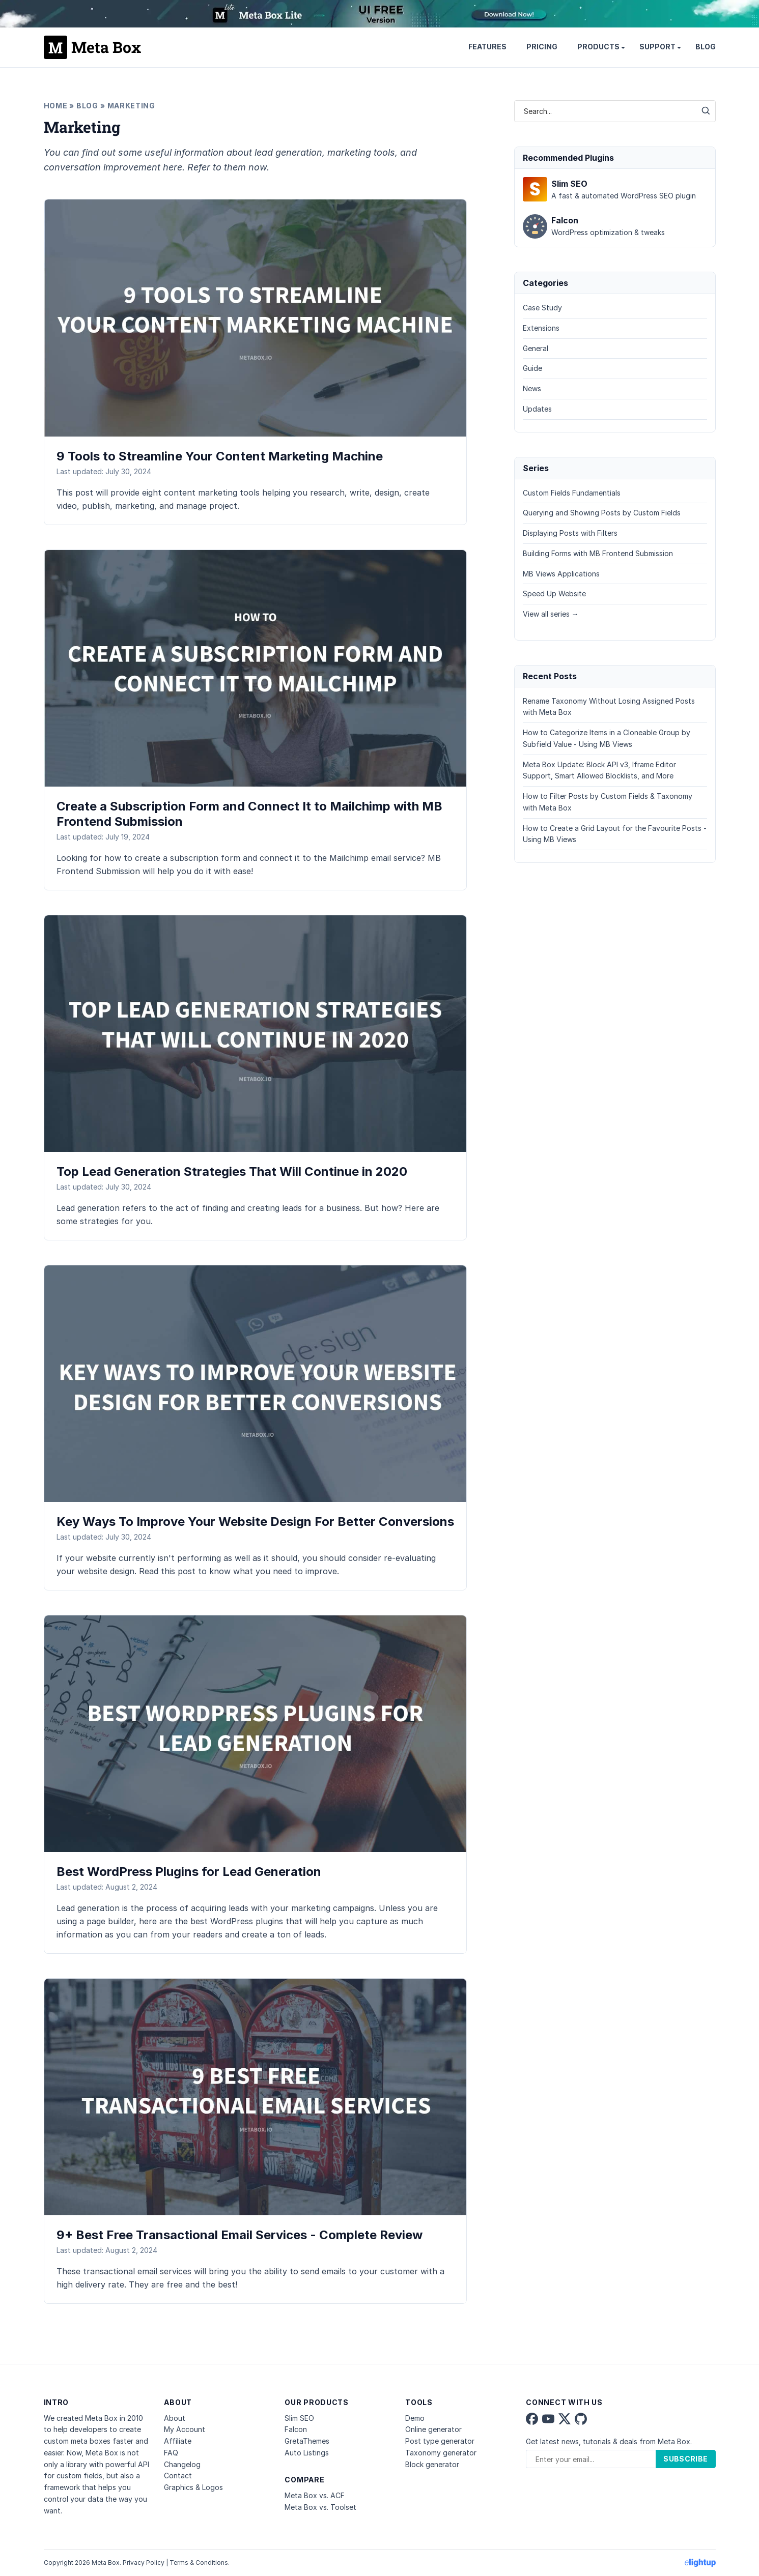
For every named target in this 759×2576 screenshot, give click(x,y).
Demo (415, 2418)
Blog (705, 46)
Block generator (432, 2464)
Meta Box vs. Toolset (320, 2507)
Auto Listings (307, 2452)
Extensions (541, 328)
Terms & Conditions (199, 2562)
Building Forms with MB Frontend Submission (598, 553)
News (532, 388)
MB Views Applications (561, 573)
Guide (532, 368)
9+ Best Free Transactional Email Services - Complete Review (240, 2234)
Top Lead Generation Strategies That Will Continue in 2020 (232, 1171)
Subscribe (685, 2458)
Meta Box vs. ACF (315, 2495)
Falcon (296, 2429)
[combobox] (605, 111)
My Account (184, 2429)
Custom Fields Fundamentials (572, 492)
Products (598, 46)
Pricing (541, 46)
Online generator (433, 2429)
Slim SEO (299, 2418)
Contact (178, 2475)
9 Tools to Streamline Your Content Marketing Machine (220, 456)
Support (657, 46)
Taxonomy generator (440, 2452)
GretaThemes (307, 2441)
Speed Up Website (554, 593)
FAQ (171, 2452)
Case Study (542, 307)
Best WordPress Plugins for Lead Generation (189, 1871)
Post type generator (439, 2441)
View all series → (551, 614)
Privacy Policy (143, 2562)
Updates (537, 408)
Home (56, 105)
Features (487, 46)
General (535, 348)
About (174, 2418)
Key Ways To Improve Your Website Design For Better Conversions (255, 1521)
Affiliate (177, 2441)
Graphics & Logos (193, 2487)
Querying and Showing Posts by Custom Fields (602, 512)
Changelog (182, 2464)
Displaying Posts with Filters (570, 533)
